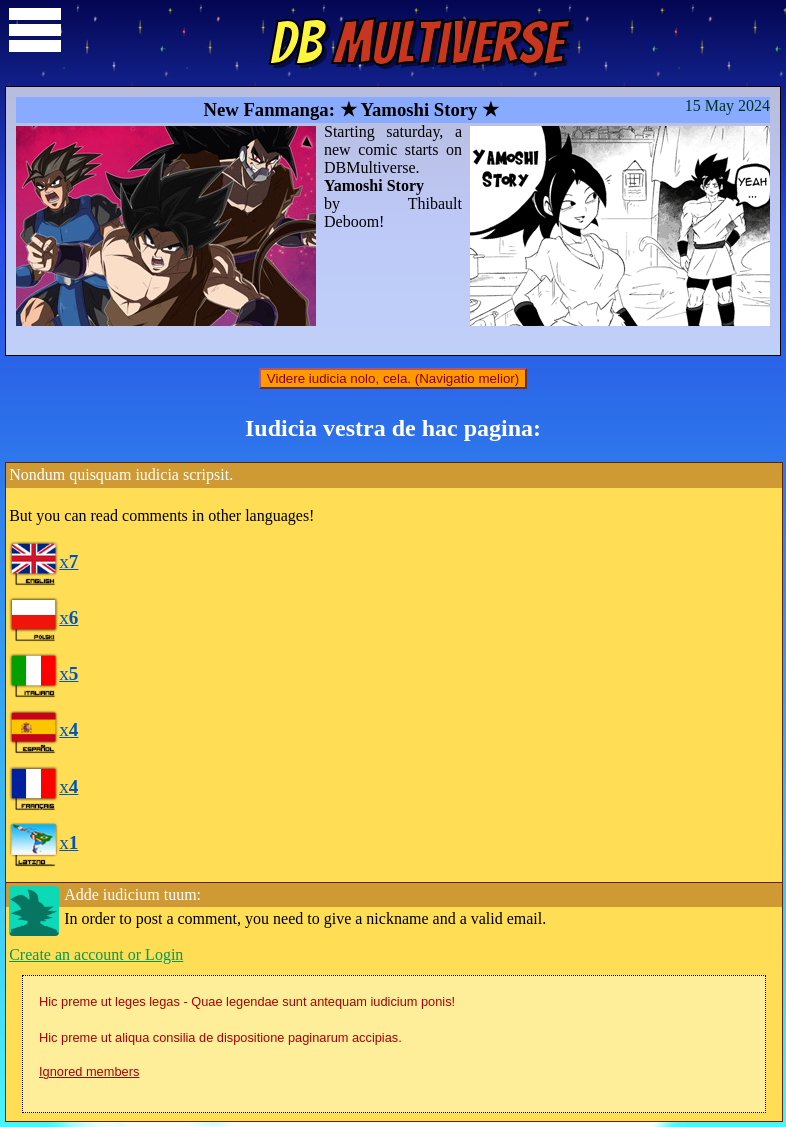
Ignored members (89, 1071)
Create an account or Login (96, 954)
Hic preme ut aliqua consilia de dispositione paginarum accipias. (220, 1037)
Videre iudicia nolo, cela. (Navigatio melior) (393, 378)
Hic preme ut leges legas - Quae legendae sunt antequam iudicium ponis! (247, 1001)
